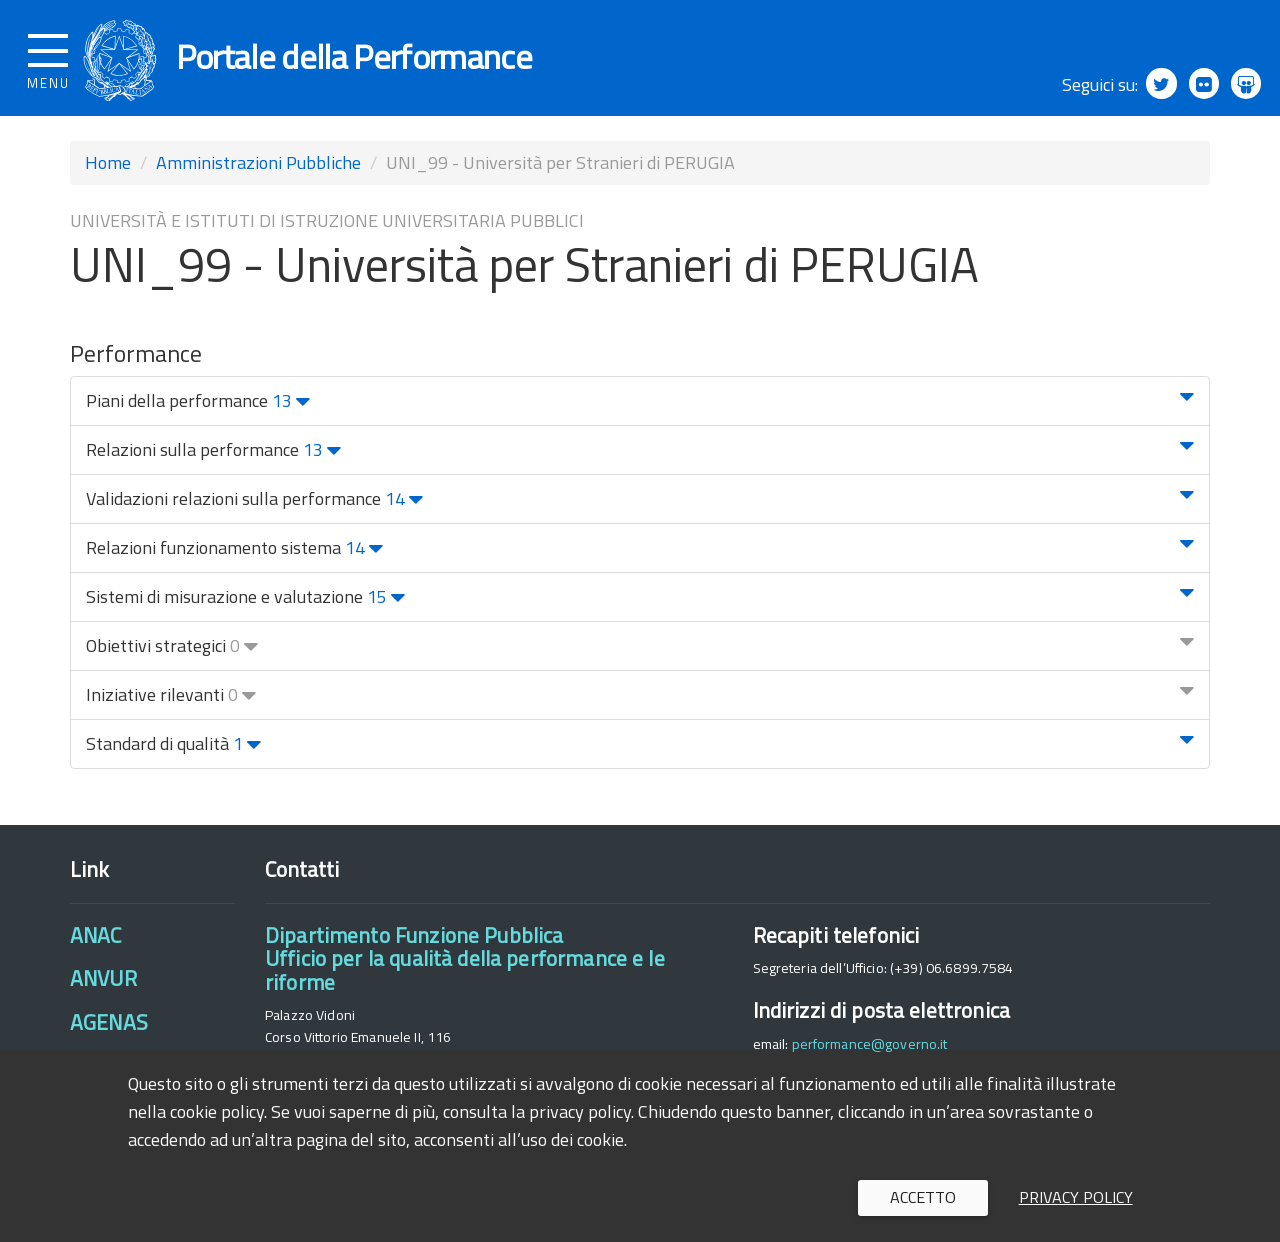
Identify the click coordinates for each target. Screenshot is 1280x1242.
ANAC (96, 944)
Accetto (923, 1197)
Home (108, 171)
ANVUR (103, 987)
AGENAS (109, 1030)
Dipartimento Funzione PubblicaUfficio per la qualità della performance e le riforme (465, 967)
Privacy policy (1076, 1197)
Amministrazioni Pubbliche (258, 171)
